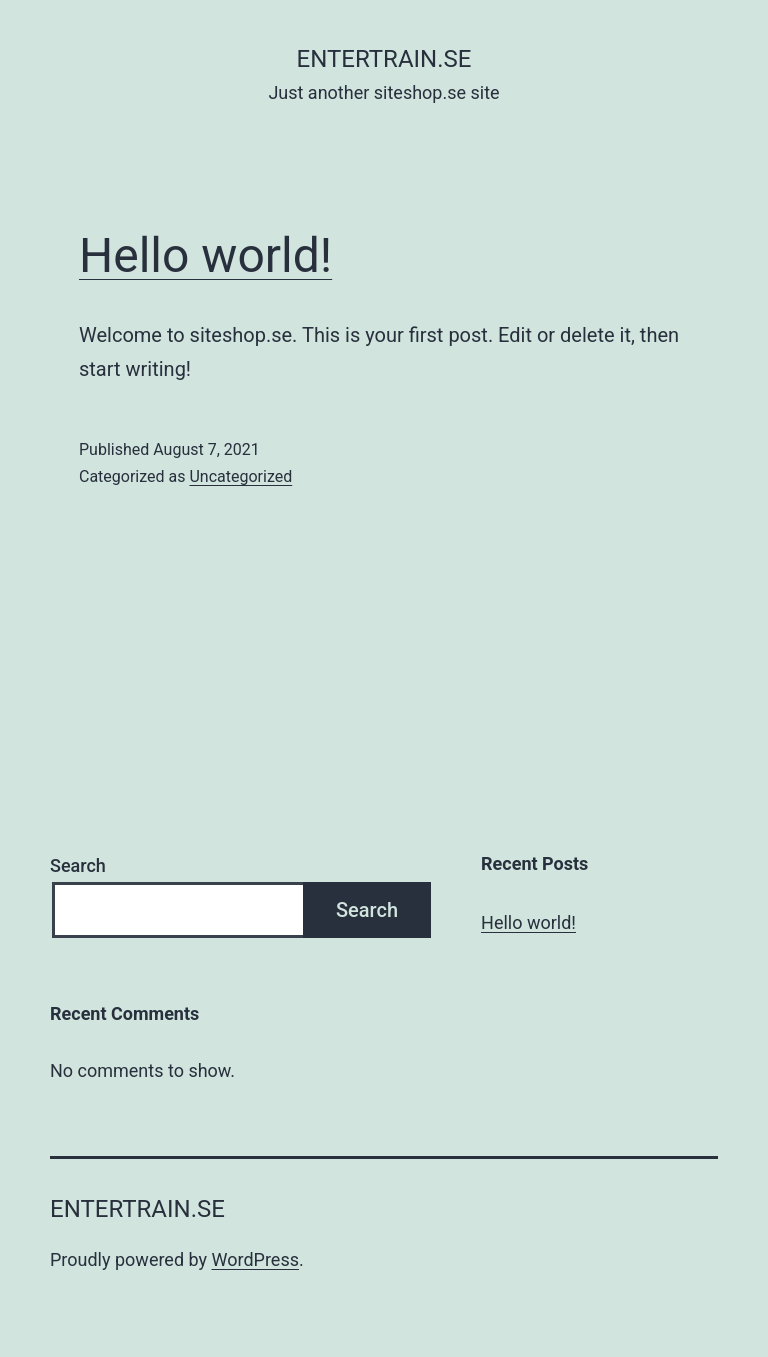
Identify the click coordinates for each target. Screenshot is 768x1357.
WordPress (255, 1259)
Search (78, 865)
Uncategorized (240, 476)
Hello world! (205, 255)
